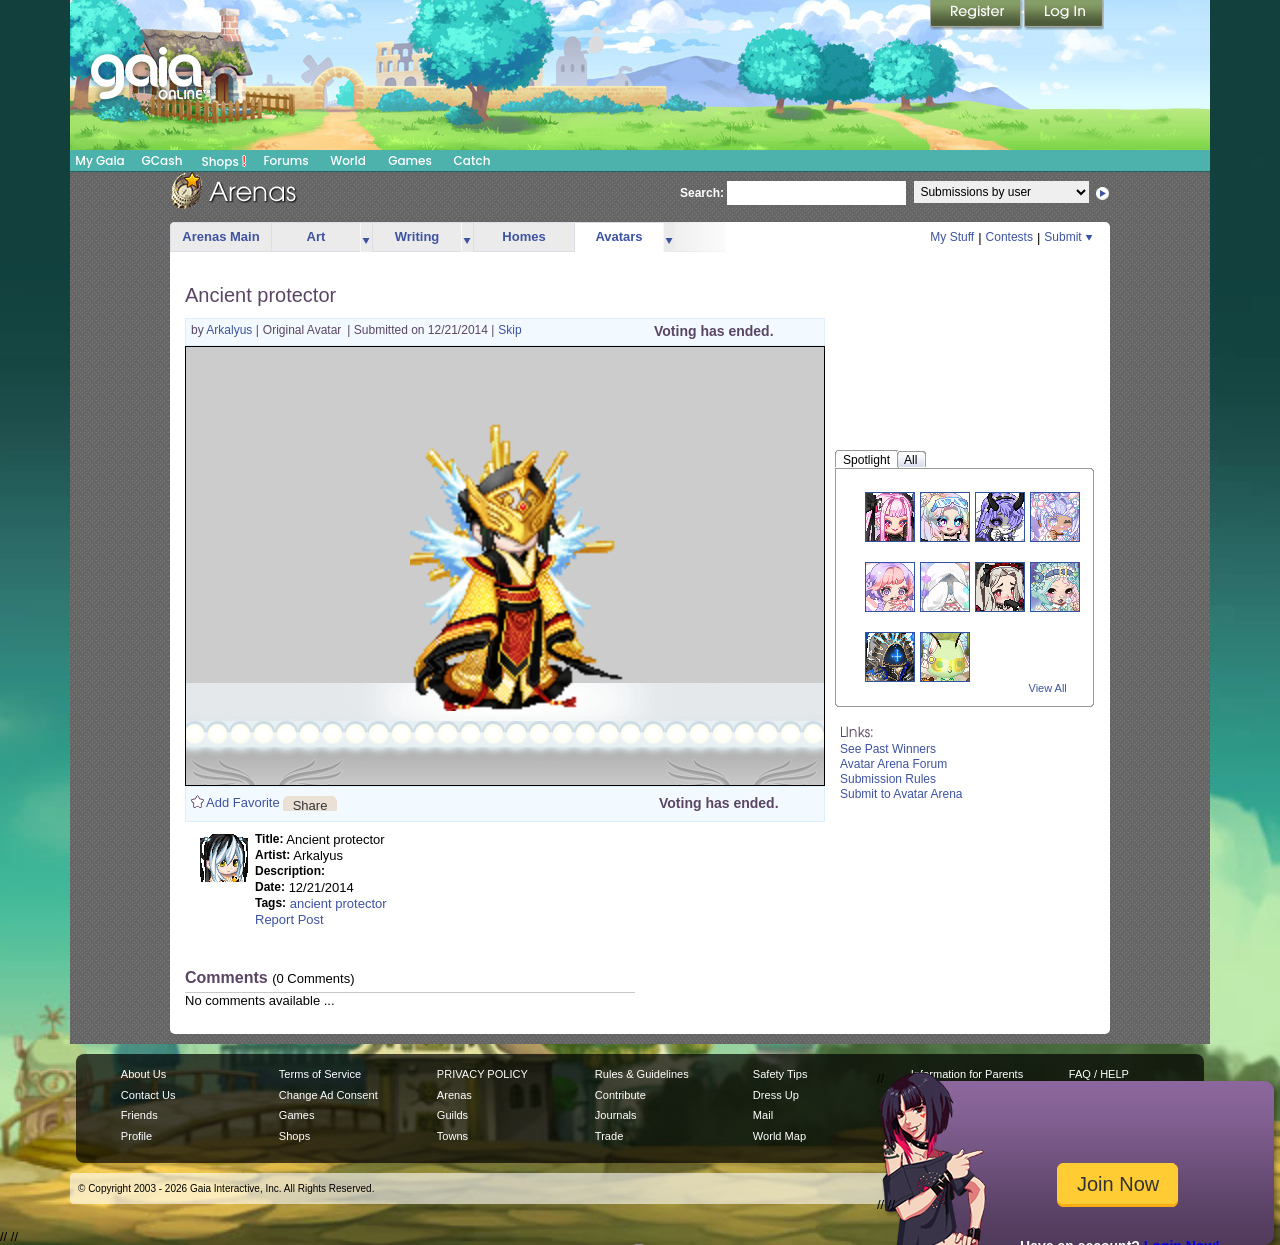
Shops (224, 161)
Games (410, 160)
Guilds (452, 1115)
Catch (472, 160)
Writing (417, 236)
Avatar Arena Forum (893, 764)
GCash (162, 160)
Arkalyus (230, 330)
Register (977, 15)
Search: (702, 193)
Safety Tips (780, 1074)
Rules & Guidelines (642, 1074)
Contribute (620, 1095)
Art (316, 236)
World (348, 160)
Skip (509, 330)
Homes (523, 236)
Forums (285, 160)
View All (1048, 688)
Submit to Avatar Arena (901, 794)
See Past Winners (888, 749)
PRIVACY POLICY (482, 1074)
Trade (609, 1136)
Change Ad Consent (328, 1095)
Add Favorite (243, 802)
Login (1064, 15)
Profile (136, 1136)
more (366, 237)
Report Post (289, 919)
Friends (139, 1115)
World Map (779, 1136)
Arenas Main (220, 236)
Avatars (618, 236)
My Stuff (952, 237)
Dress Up (776, 1095)
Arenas (454, 1095)
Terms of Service (320, 1074)
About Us (143, 1074)
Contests (1009, 237)
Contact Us (148, 1095)
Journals (616, 1115)
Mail (763, 1115)
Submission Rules (888, 779)
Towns (452, 1136)
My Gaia (99, 160)
